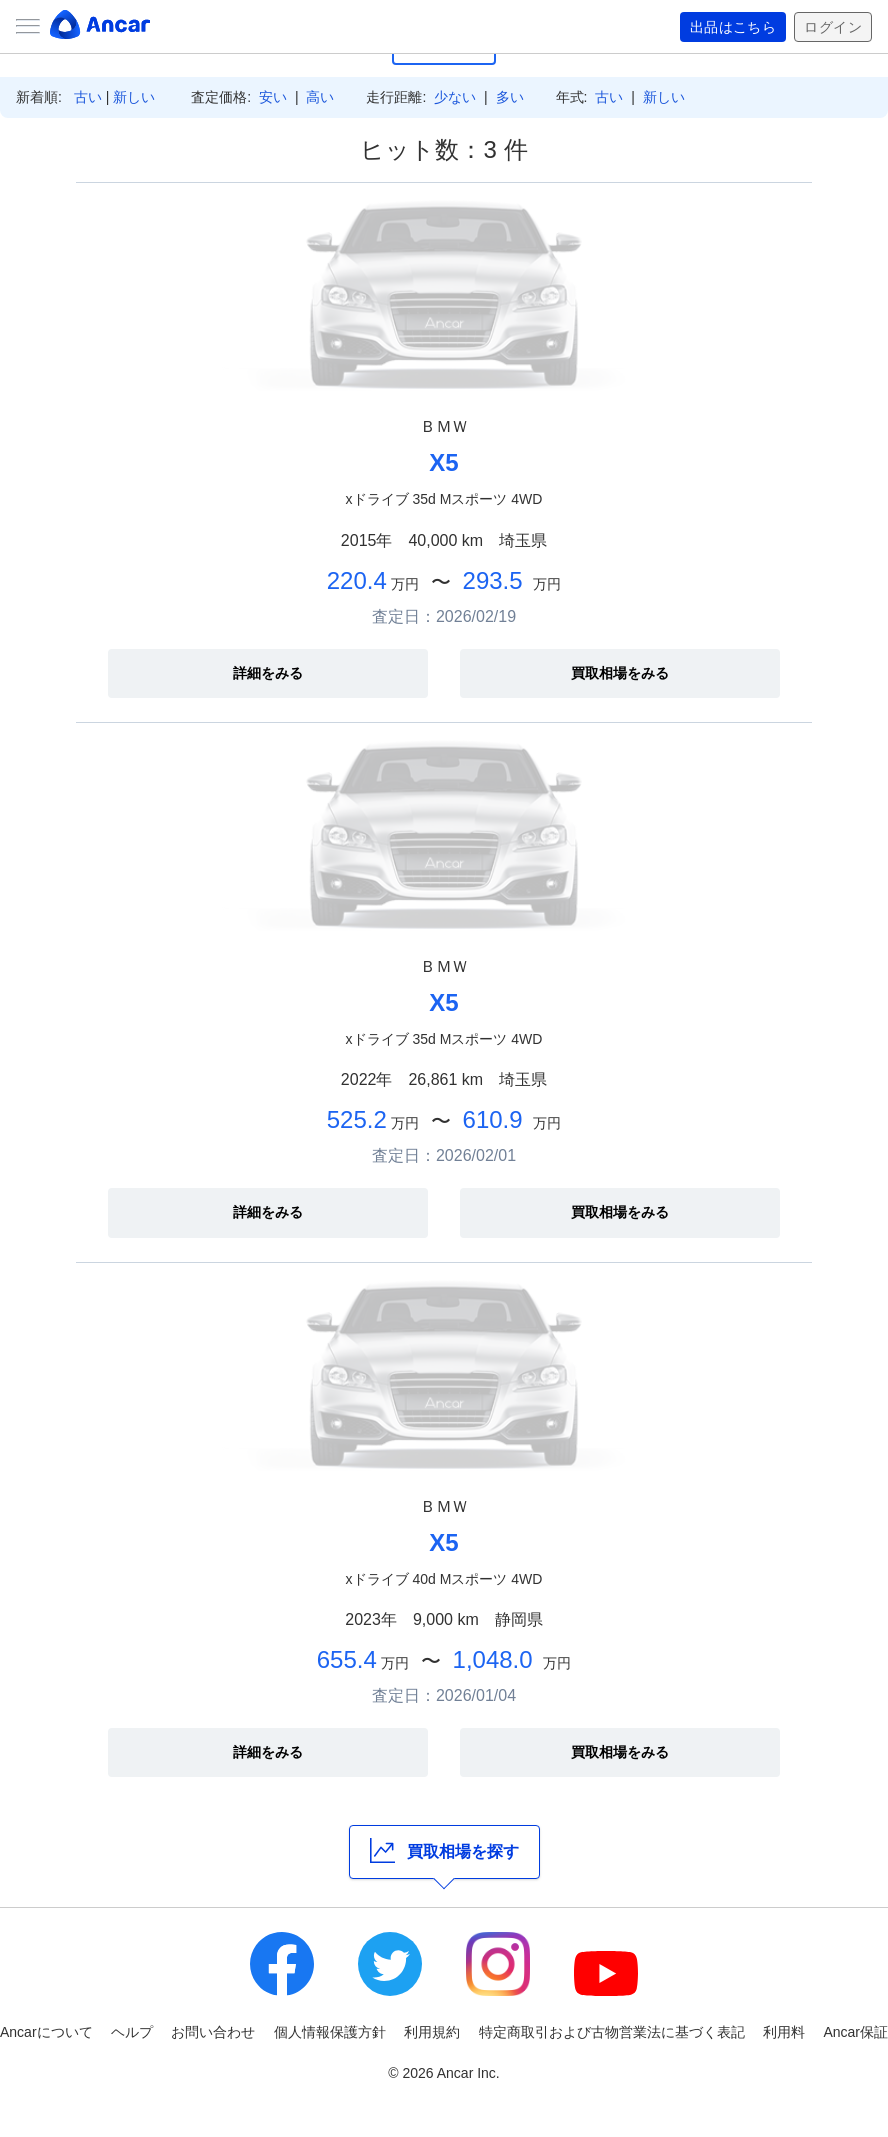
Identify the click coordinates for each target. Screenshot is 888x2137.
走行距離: (396, 97)
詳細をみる (268, 673)
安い (273, 97)
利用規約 (432, 2032)
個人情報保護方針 (330, 2032)
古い (88, 97)
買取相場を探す (444, 1850)
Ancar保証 (855, 2032)
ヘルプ (132, 2032)
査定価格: (221, 97)
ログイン (833, 27)
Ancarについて (46, 2032)
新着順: (39, 97)
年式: (572, 97)
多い (510, 97)
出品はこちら (733, 27)
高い (320, 97)
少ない (455, 97)
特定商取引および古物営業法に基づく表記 (612, 2032)
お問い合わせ (213, 2032)
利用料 (784, 2032)
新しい (134, 97)
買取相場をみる (620, 673)
